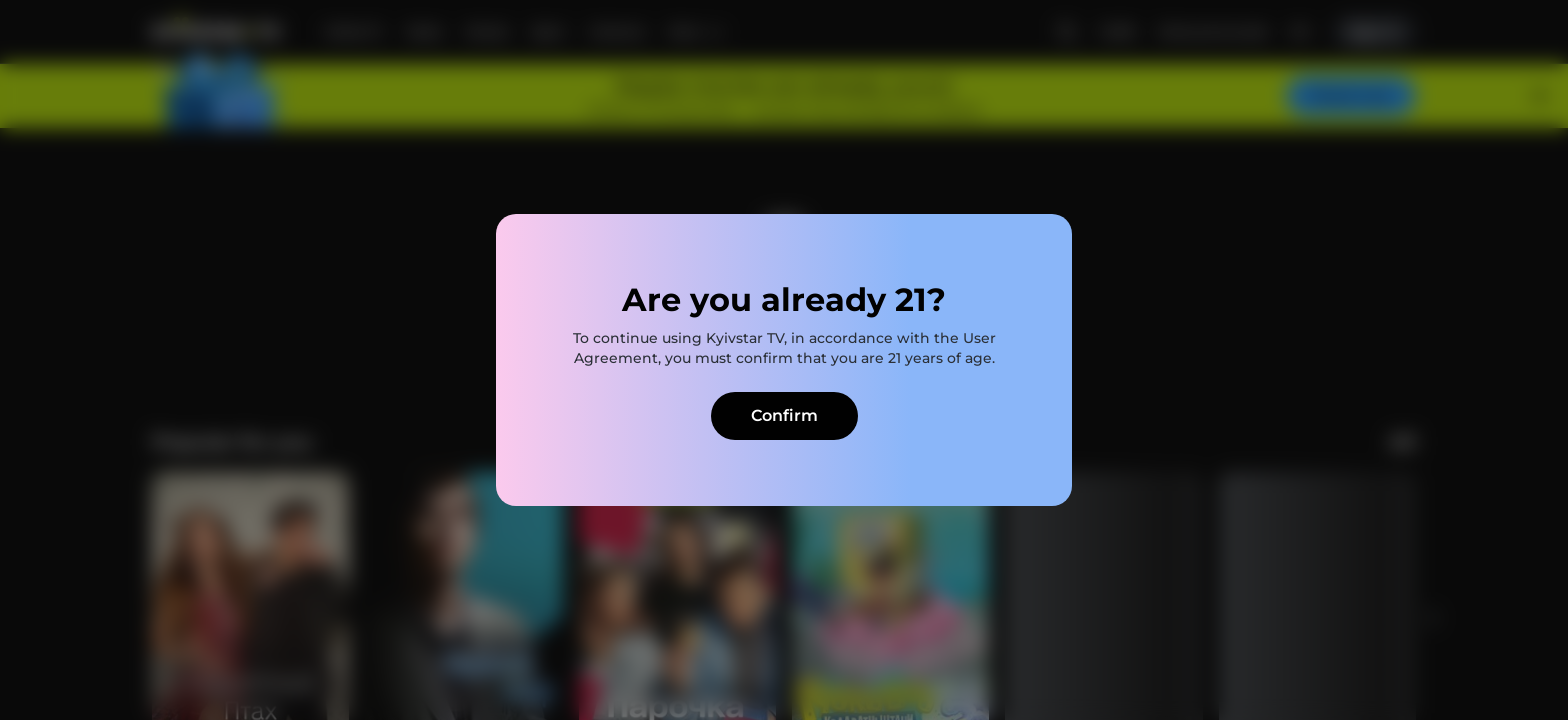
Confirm (784, 415)
